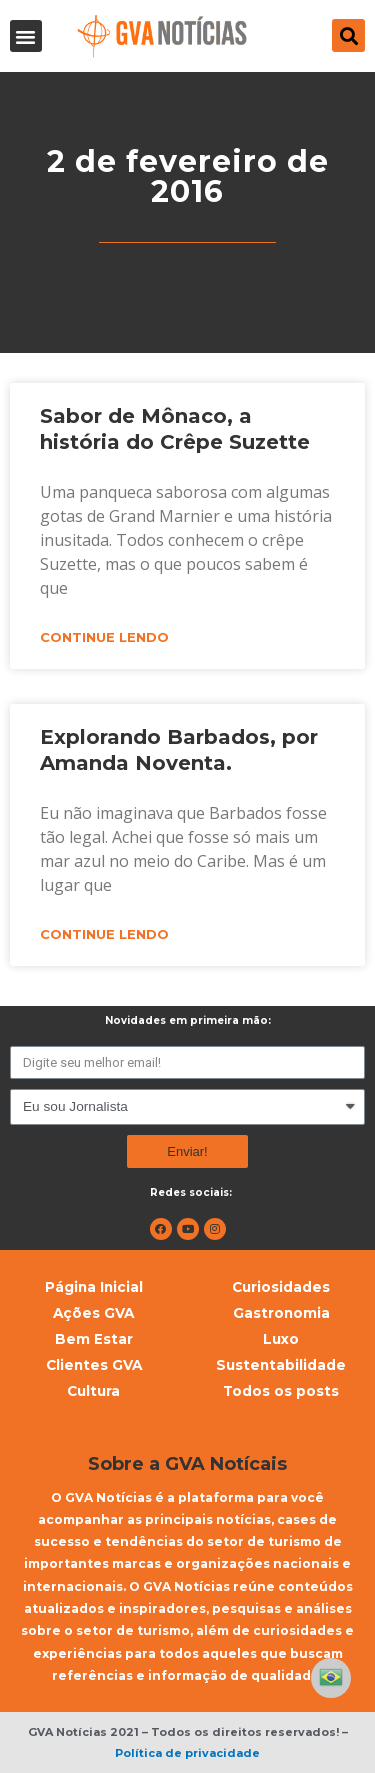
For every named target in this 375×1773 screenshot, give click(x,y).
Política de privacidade (187, 1753)
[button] (26, 36)
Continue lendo (104, 637)
